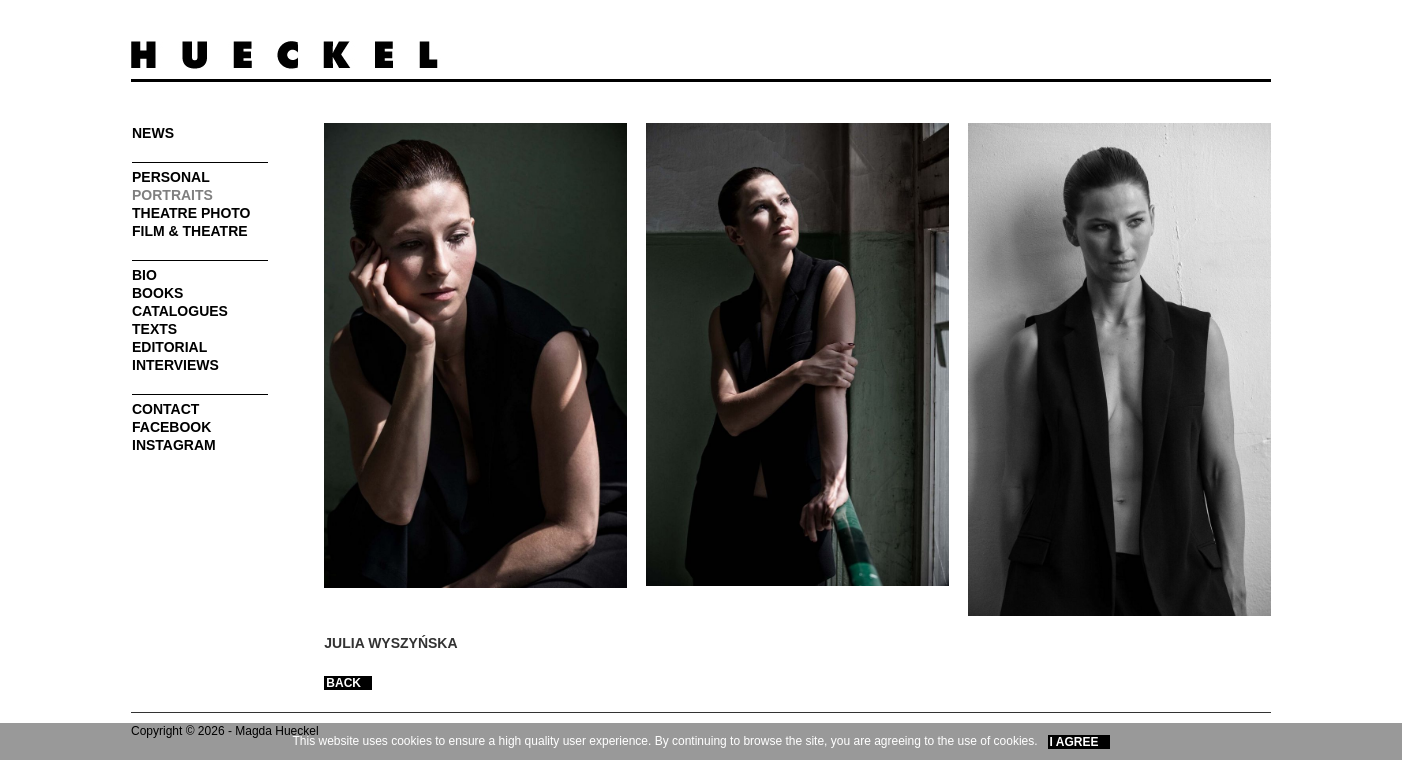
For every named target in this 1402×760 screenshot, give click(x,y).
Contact (165, 409)
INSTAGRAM (174, 445)
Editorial (169, 347)
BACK (343, 683)
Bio (144, 275)
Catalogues (180, 311)
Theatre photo (191, 213)
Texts (154, 329)
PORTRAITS (172, 195)
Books (157, 293)
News (153, 133)
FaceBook (171, 427)
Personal (171, 177)
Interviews (175, 365)
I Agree (1074, 742)
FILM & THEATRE (190, 231)
